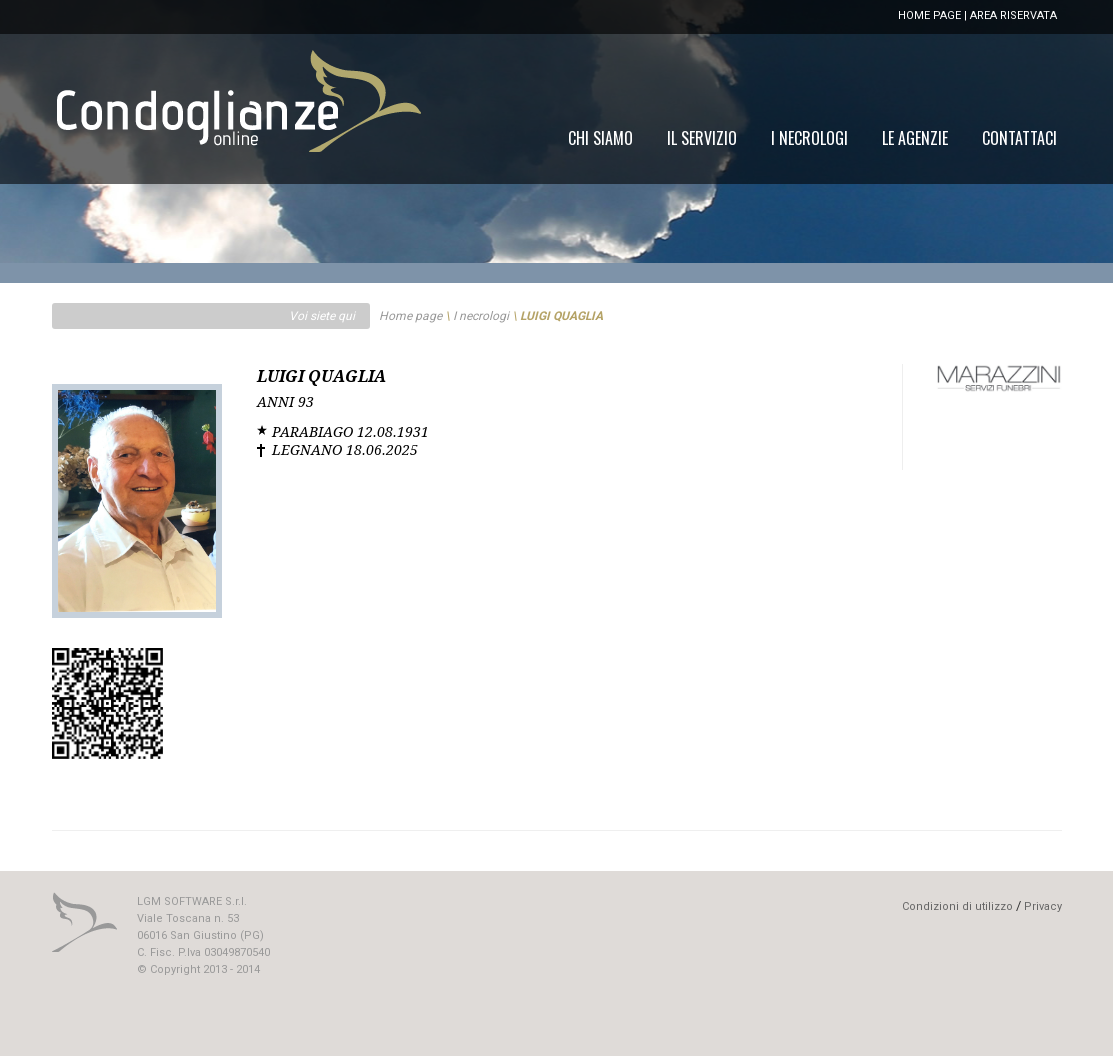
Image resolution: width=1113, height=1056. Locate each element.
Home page (410, 316)
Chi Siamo (600, 138)
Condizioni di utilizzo (957, 906)
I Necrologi (809, 138)
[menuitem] (1019, 138)
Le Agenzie (915, 138)
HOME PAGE (929, 15)
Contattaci (1019, 138)
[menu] (812, 138)
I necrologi (481, 316)
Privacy (1043, 906)
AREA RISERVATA (1013, 15)
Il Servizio (702, 138)
